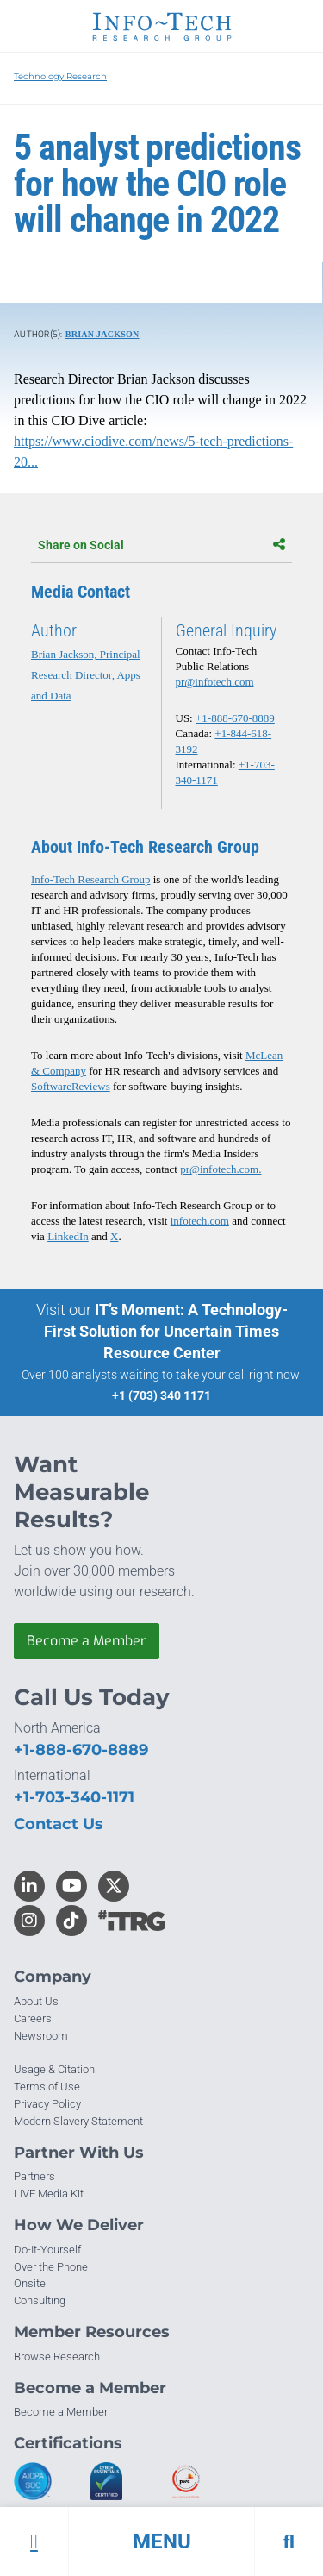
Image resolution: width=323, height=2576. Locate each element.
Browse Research (57, 2356)
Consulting (39, 2300)
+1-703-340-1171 (74, 1797)
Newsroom (41, 2035)
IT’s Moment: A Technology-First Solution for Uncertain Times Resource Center (166, 1331)
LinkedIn (68, 1236)
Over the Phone (51, 2266)
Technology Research (60, 76)
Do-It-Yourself (47, 2249)
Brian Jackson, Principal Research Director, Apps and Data (85, 675)
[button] (161, 2541)
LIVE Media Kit (49, 2193)
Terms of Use (47, 2086)
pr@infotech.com (215, 681)
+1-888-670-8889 (235, 717)
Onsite (30, 2283)
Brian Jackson (102, 334)
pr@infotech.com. (220, 1169)
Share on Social (161, 545)
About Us (36, 2001)
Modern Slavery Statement (78, 2121)
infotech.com (200, 1220)
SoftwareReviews (70, 1086)
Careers (33, 2018)
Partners (34, 2176)
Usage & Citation (54, 2069)
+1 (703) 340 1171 (161, 1395)
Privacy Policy (47, 2103)
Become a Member (86, 1641)
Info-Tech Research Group (90, 879)
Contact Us (58, 1823)
